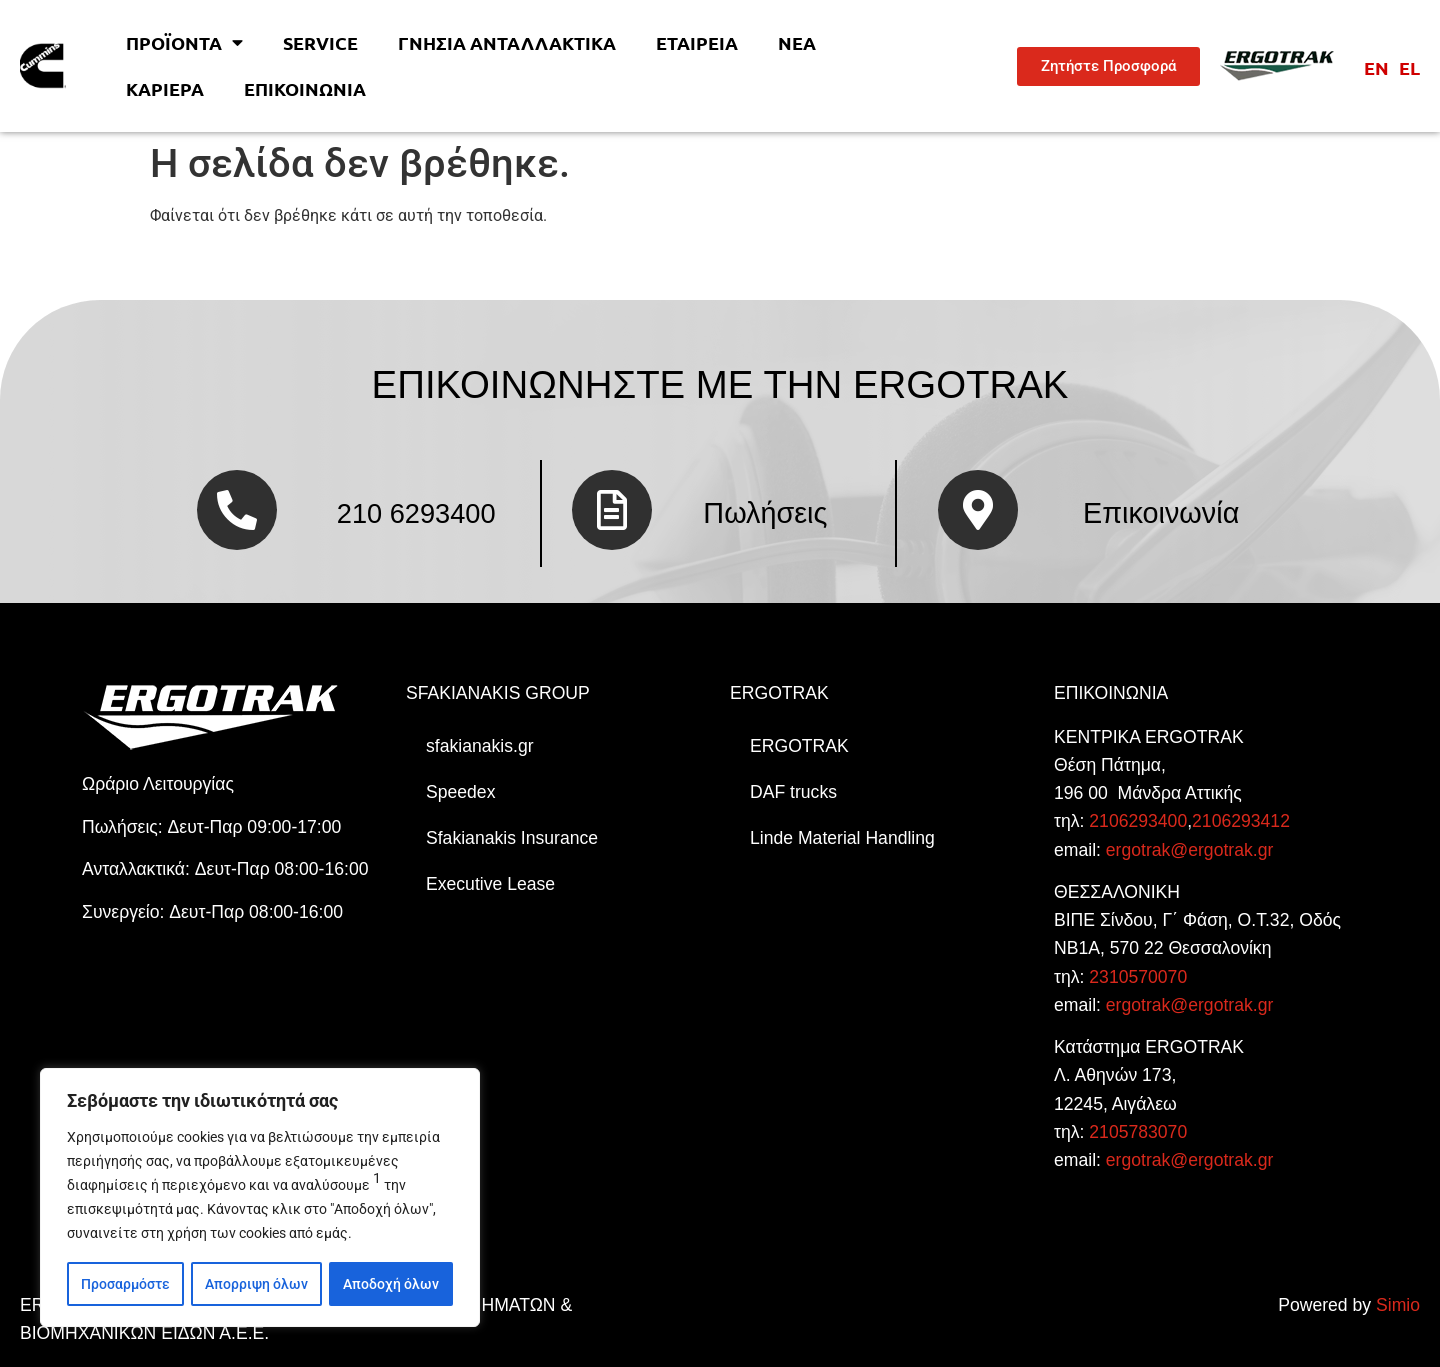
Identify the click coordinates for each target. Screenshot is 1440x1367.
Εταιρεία (697, 42)
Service (320, 42)
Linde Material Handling (842, 838)
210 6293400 (416, 513)
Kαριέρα (165, 88)
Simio (1398, 1305)
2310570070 (1138, 977)
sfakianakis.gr (480, 746)
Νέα (797, 42)
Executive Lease (490, 884)
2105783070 (1138, 1132)
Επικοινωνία (305, 88)
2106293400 (1138, 821)
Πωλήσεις (765, 513)
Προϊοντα (184, 43)
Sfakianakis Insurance (512, 838)
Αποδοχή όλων (391, 1284)
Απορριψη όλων (256, 1284)
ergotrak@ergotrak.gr (1189, 850)
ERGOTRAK (799, 746)
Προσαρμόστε (125, 1284)
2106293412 (1241, 821)
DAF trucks (793, 792)
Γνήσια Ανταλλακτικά (507, 42)
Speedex (460, 792)
